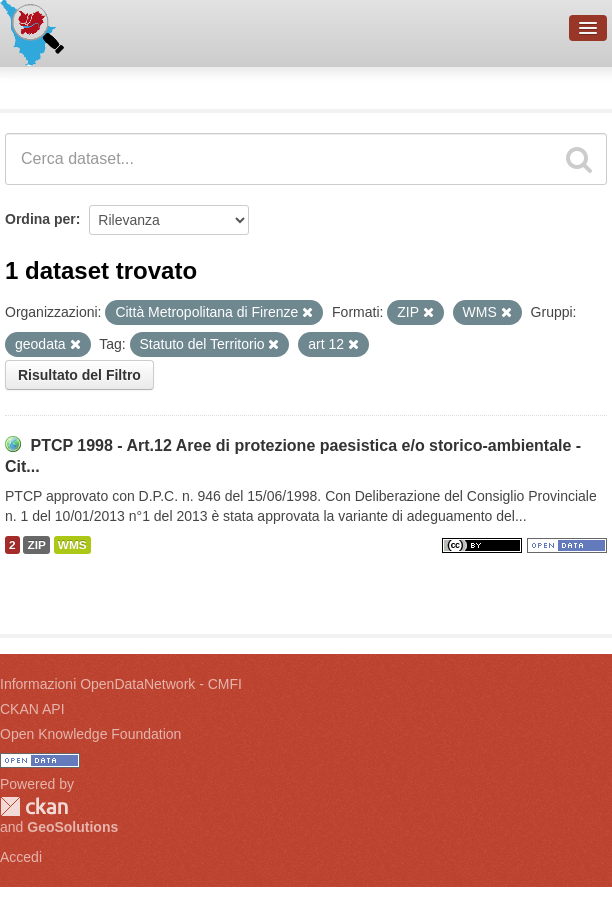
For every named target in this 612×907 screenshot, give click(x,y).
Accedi (21, 857)
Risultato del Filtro (79, 375)
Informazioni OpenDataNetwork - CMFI (121, 684)
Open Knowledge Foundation (90, 734)
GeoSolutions (72, 827)
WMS (72, 545)
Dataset (36, 85)
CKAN (34, 806)
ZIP (36, 545)
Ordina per (40, 219)
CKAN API (32, 709)
